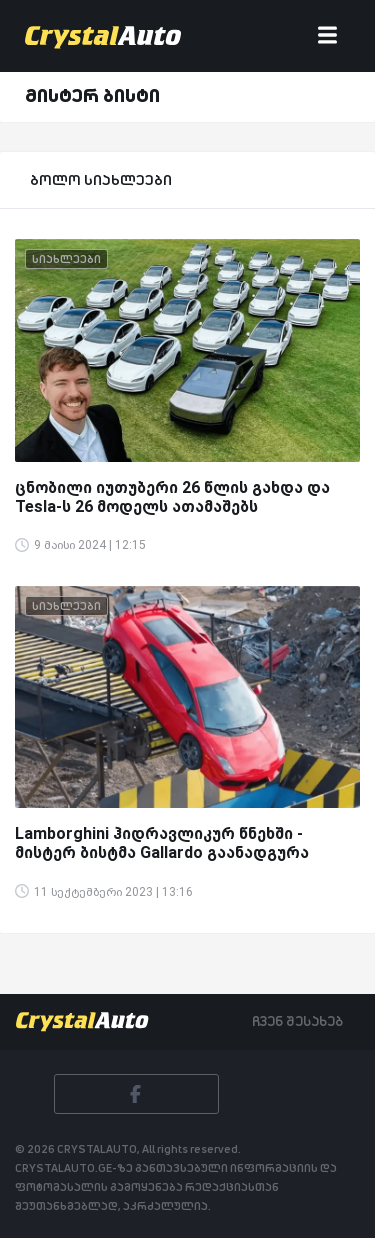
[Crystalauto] (107, 36)
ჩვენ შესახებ (297, 1021)
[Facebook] (136, 1094)
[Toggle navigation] (327, 36)
